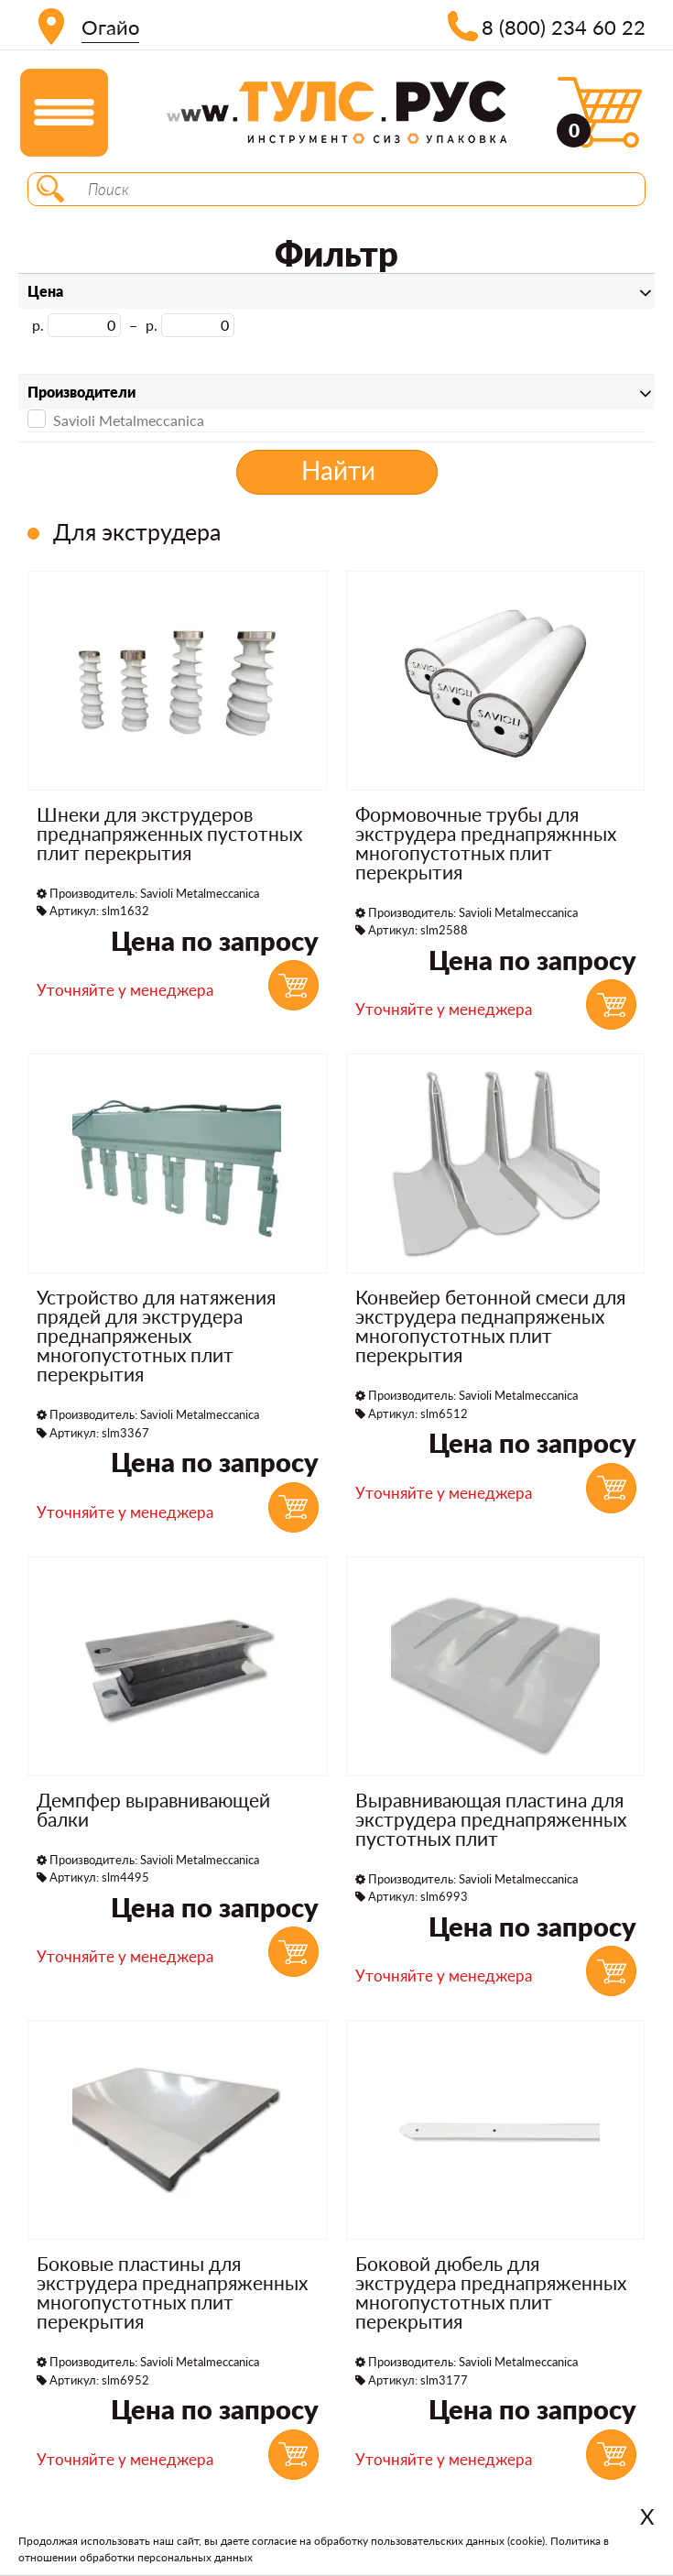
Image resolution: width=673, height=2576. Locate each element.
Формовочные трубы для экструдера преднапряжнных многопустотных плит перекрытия (485, 842)
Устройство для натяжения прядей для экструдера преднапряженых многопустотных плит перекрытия (156, 1335)
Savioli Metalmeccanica (115, 419)
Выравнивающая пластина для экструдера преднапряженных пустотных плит (490, 1819)
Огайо (110, 27)
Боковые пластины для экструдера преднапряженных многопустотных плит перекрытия (172, 2292)
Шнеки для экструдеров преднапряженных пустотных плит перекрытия (169, 833)
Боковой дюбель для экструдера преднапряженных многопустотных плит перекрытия (490, 2292)
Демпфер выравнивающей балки (153, 1809)
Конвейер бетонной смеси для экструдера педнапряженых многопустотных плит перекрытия (490, 1325)
